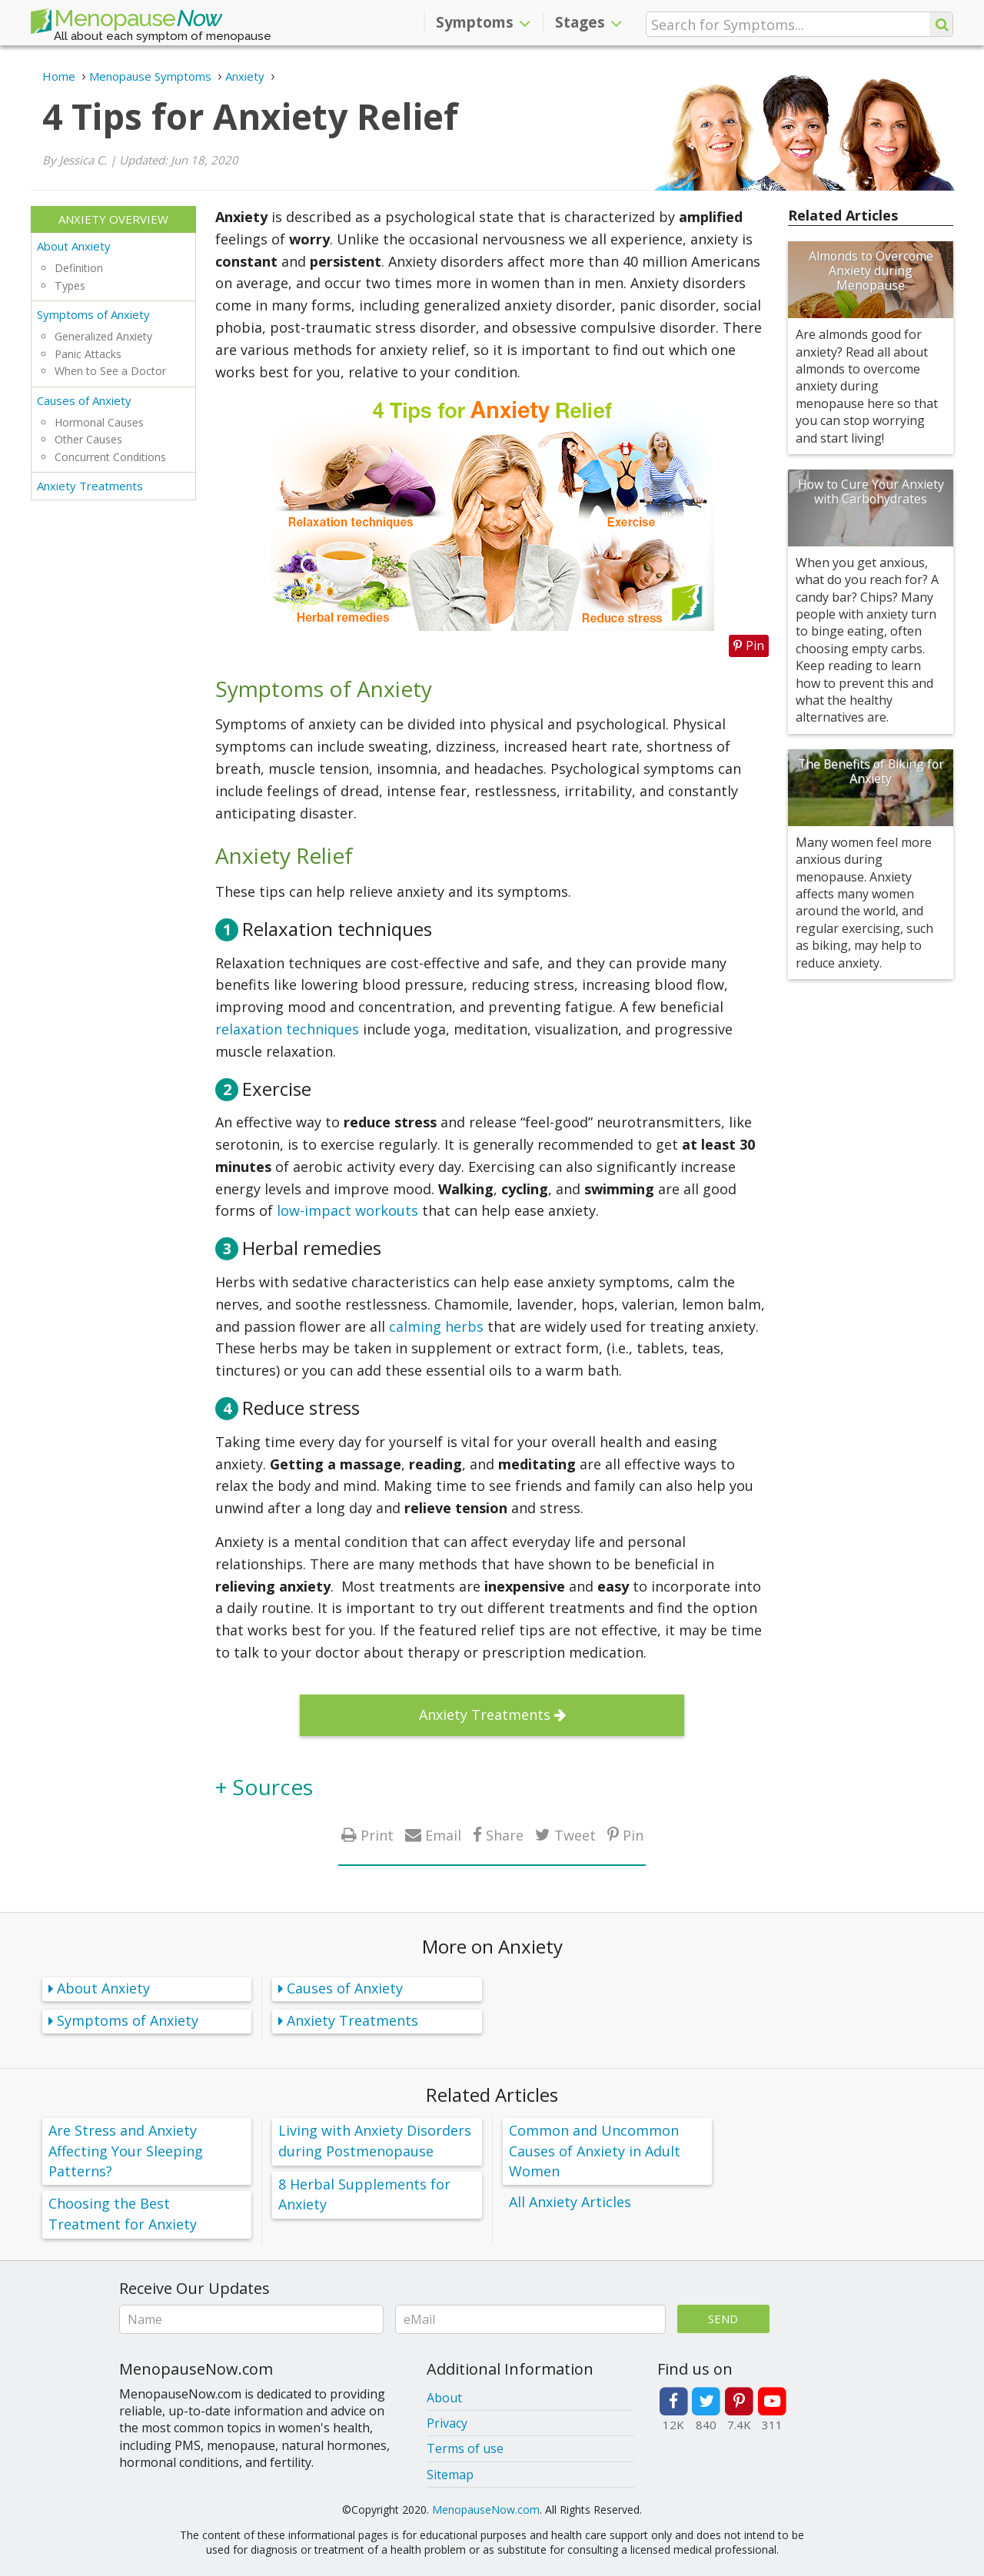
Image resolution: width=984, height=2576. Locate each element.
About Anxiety (74, 246)
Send (723, 2318)
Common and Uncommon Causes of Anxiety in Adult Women (594, 2150)
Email (443, 1835)
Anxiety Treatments (90, 485)
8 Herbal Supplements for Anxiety (364, 2194)
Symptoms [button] (483, 22)
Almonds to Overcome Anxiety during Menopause (871, 270)
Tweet (575, 1835)
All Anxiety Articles (570, 2202)
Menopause (126, 21)
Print (377, 1835)
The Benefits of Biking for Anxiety (871, 771)
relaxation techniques (287, 1029)
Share (505, 1835)
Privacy (447, 2423)
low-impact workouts (347, 1210)
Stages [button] (588, 22)
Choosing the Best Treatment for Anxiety (122, 2213)
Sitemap (450, 2474)
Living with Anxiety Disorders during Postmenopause (374, 2140)
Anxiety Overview (113, 219)
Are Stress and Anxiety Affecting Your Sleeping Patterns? (125, 2150)
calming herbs (436, 1326)
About (444, 2397)
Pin (633, 1835)
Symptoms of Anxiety (93, 314)
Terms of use (465, 2448)
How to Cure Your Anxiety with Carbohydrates (871, 491)
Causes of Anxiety (84, 400)
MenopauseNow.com (486, 2509)
